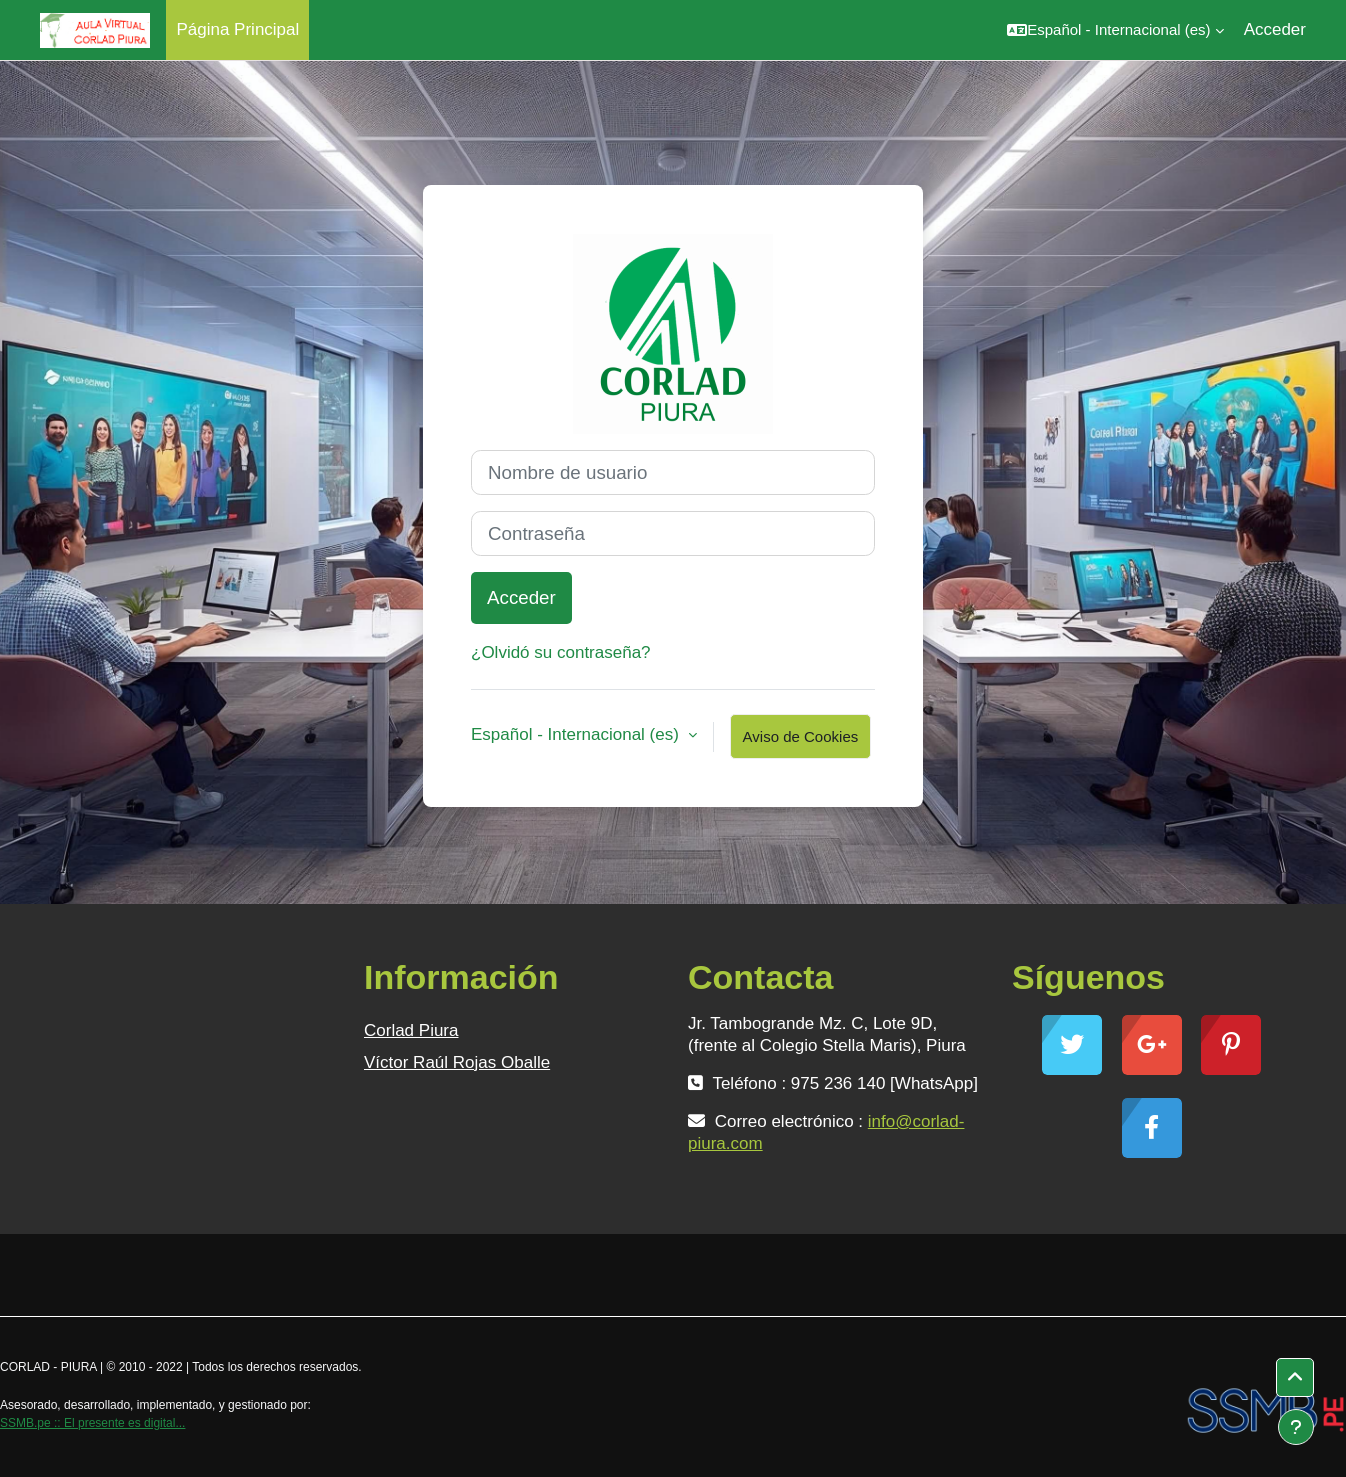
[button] (1115, 30)
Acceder (1275, 29)
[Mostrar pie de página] (1296, 1427)
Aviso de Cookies (801, 736)
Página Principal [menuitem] (237, 29)
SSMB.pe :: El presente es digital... (92, 1423)
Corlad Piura (411, 1030)
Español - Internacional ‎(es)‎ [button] (577, 734)
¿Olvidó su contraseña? (561, 652)
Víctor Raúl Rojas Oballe (457, 1062)
